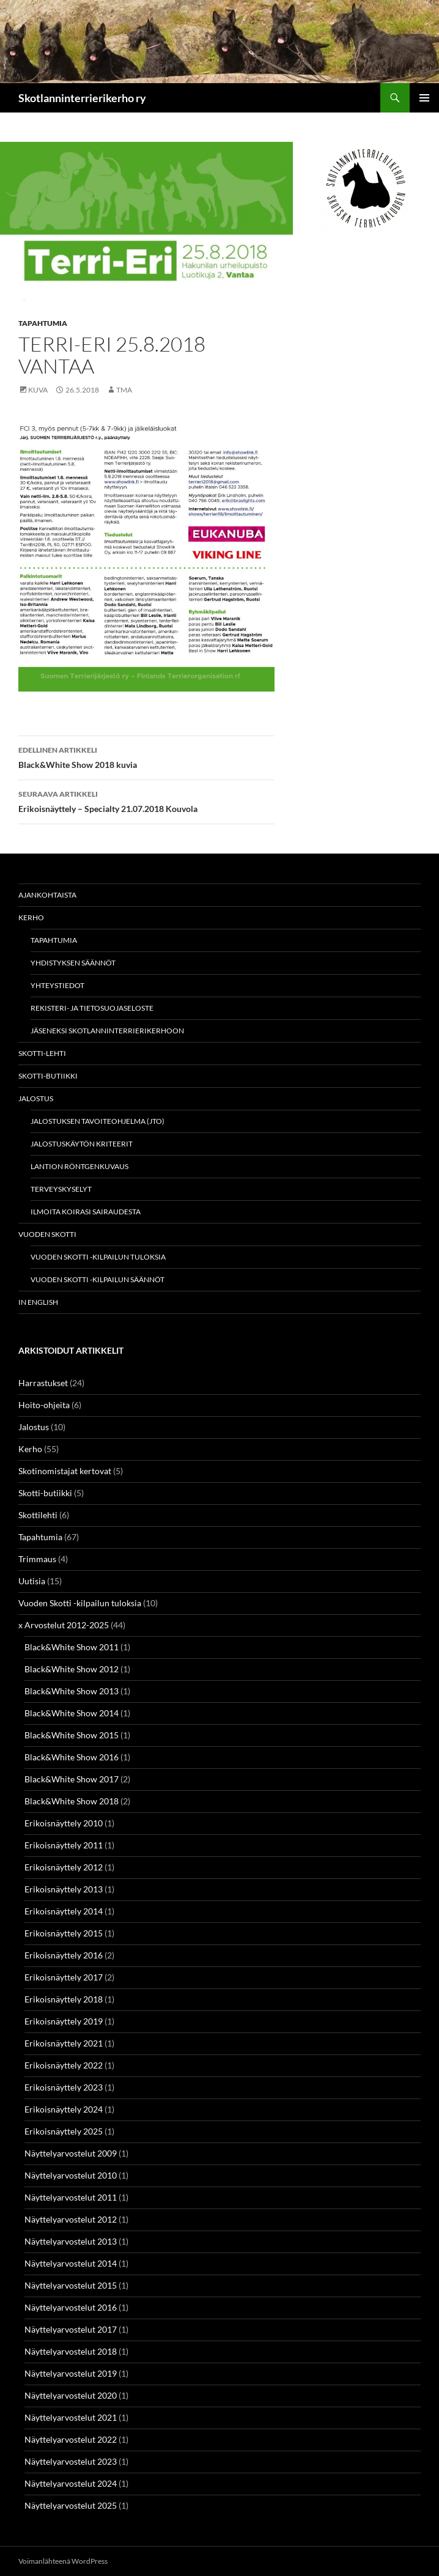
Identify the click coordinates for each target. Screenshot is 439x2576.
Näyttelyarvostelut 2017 (70, 2329)
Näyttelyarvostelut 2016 (70, 2307)
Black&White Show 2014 (71, 1713)
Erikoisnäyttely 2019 (63, 2021)
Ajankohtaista (47, 894)
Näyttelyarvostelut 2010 (70, 2175)
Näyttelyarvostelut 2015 (70, 2285)
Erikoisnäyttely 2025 (63, 2131)
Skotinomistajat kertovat (64, 1471)
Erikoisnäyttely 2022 (63, 2065)
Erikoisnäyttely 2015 (63, 1933)
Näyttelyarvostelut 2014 (70, 2263)
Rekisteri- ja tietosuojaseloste (92, 1008)
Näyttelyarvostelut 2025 (70, 2505)
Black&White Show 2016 (71, 1757)
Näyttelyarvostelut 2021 (70, 2417)
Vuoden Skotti (47, 1234)
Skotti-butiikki (48, 1075)
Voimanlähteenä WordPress (63, 2561)
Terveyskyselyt (61, 1189)
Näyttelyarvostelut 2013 (70, 2241)
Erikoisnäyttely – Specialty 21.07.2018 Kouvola (146, 800)
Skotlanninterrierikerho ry (82, 98)
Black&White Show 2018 (71, 1801)
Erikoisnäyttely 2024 (63, 2109)
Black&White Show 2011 (71, 1647)
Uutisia (31, 1581)
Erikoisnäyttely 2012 (63, 1867)
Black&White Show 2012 (71, 1669)
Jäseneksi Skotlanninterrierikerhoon (107, 1030)
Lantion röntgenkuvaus (79, 1166)
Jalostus (35, 1098)
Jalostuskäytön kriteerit (82, 1143)
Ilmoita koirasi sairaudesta (86, 1211)
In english (38, 1302)
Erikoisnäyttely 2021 (63, 2043)
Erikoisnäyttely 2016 (63, 1955)
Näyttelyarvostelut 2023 (70, 2461)
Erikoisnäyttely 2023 (63, 2087)
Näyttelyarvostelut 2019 (70, 2373)
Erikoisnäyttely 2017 (63, 1977)
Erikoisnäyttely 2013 (63, 1889)
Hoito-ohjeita (44, 1405)
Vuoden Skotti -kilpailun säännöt (97, 1279)
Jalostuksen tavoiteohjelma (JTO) (97, 1121)
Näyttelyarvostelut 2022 (70, 2439)
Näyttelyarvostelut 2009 (70, 2153)
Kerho (31, 917)
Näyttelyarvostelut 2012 (70, 2219)
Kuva (38, 389)
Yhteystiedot (57, 985)
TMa (124, 389)
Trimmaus (37, 1559)
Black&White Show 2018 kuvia (146, 756)
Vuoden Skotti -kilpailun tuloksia (98, 1256)
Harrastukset (43, 1383)
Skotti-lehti (42, 1053)
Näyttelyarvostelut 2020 (70, 2395)
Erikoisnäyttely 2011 (63, 1845)
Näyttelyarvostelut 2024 (70, 2483)
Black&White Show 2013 (71, 1691)
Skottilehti (37, 1515)
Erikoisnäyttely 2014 (63, 1911)
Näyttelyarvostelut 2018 (70, 2351)
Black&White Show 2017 (71, 1779)
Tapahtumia (42, 323)
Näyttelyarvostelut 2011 (70, 2197)
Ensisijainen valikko (424, 98)
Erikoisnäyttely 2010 (63, 1823)
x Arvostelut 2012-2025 (63, 1625)
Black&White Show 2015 (71, 1735)
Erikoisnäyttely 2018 (63, 1999)
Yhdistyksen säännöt (73, 962)
